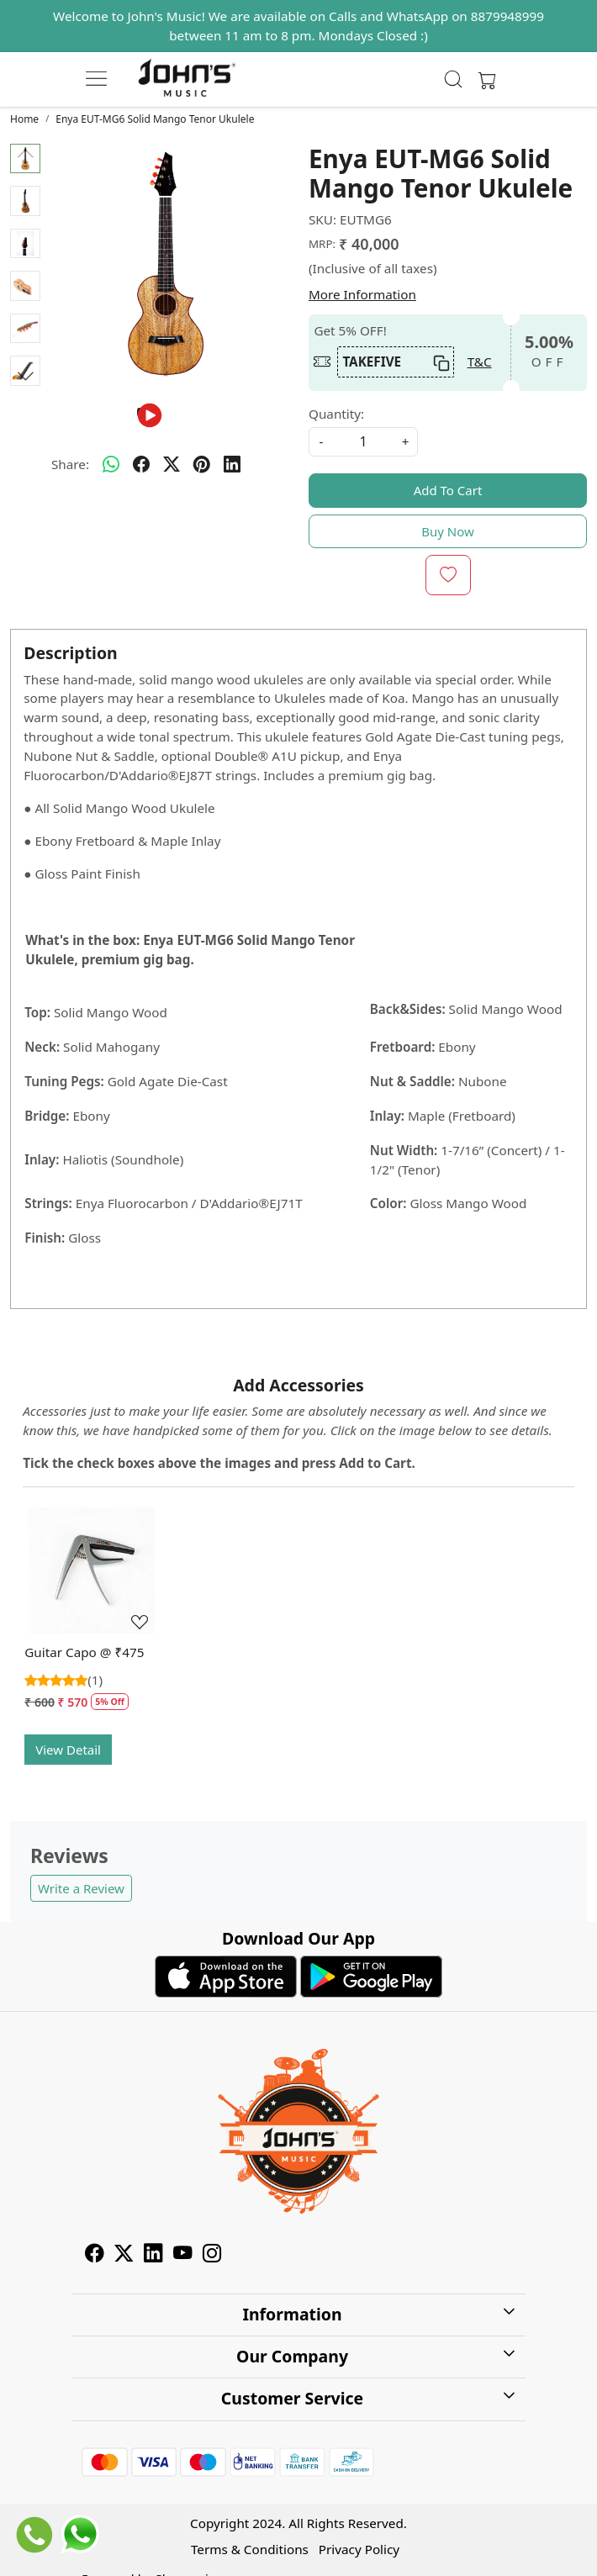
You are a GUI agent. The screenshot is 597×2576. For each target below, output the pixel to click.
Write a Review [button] (81, 1888)
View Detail (68, 1749)
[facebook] (141, 465)
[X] (124, 2255)
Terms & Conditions (250, 2549)
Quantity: (336, 413)
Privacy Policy (359, 2549)
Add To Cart (448, 490)
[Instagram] (212, 2255)
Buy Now (447, 531)
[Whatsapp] (111, 465)
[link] (453, 79)
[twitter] (171, 465)
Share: (70, 464)
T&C (480, 361)
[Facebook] (95, 2255)
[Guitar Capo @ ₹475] (91, 1574)
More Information (362, 294)
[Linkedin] (153, 2255)
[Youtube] (183, 2255)
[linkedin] (232, 465)
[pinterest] (202, 465)
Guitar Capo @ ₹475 (84, 1652)
